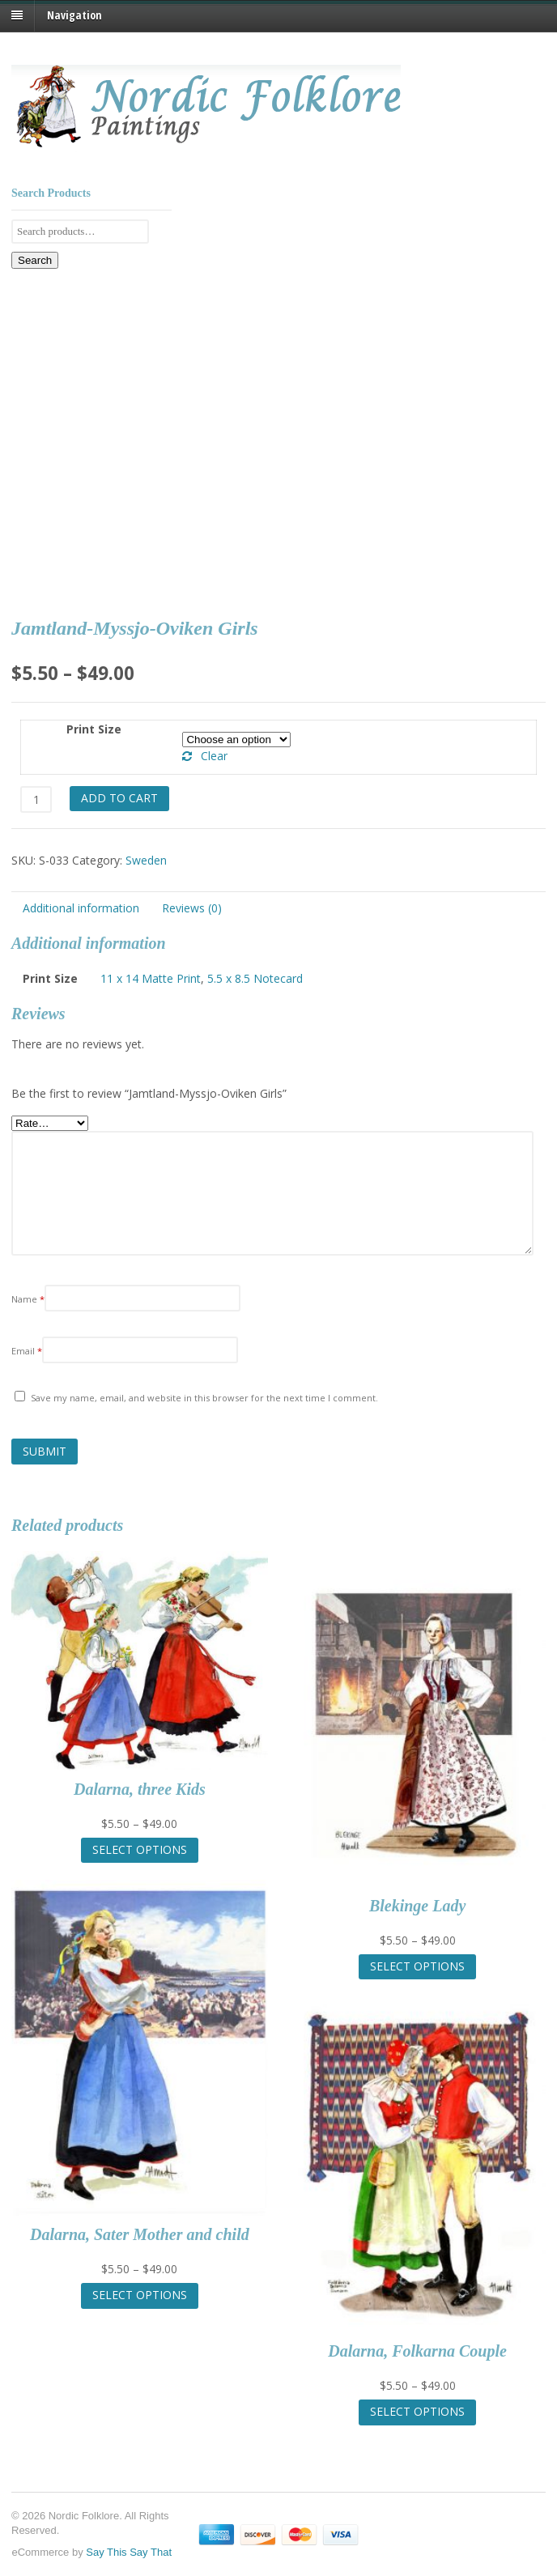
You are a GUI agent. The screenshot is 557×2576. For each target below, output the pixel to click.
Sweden (146, 860)
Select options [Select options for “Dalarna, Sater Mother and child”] (139, 2294)
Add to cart (119, 798)
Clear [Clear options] (214, 755)
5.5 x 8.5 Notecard (255, 978)
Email (26, 1351)
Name (28, 1299)
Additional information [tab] (81, 908)
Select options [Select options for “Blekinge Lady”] (417, 1966)
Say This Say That (129, 2552)
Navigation (74, 15)
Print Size (93, 729)
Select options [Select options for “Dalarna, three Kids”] (139, 1849)
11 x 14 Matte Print (150, 978)
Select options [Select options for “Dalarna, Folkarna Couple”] (417, 2411)
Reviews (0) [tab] (192, 908)
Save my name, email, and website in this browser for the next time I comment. (204, 1398)
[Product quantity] (36, 799)
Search (35, 260)
